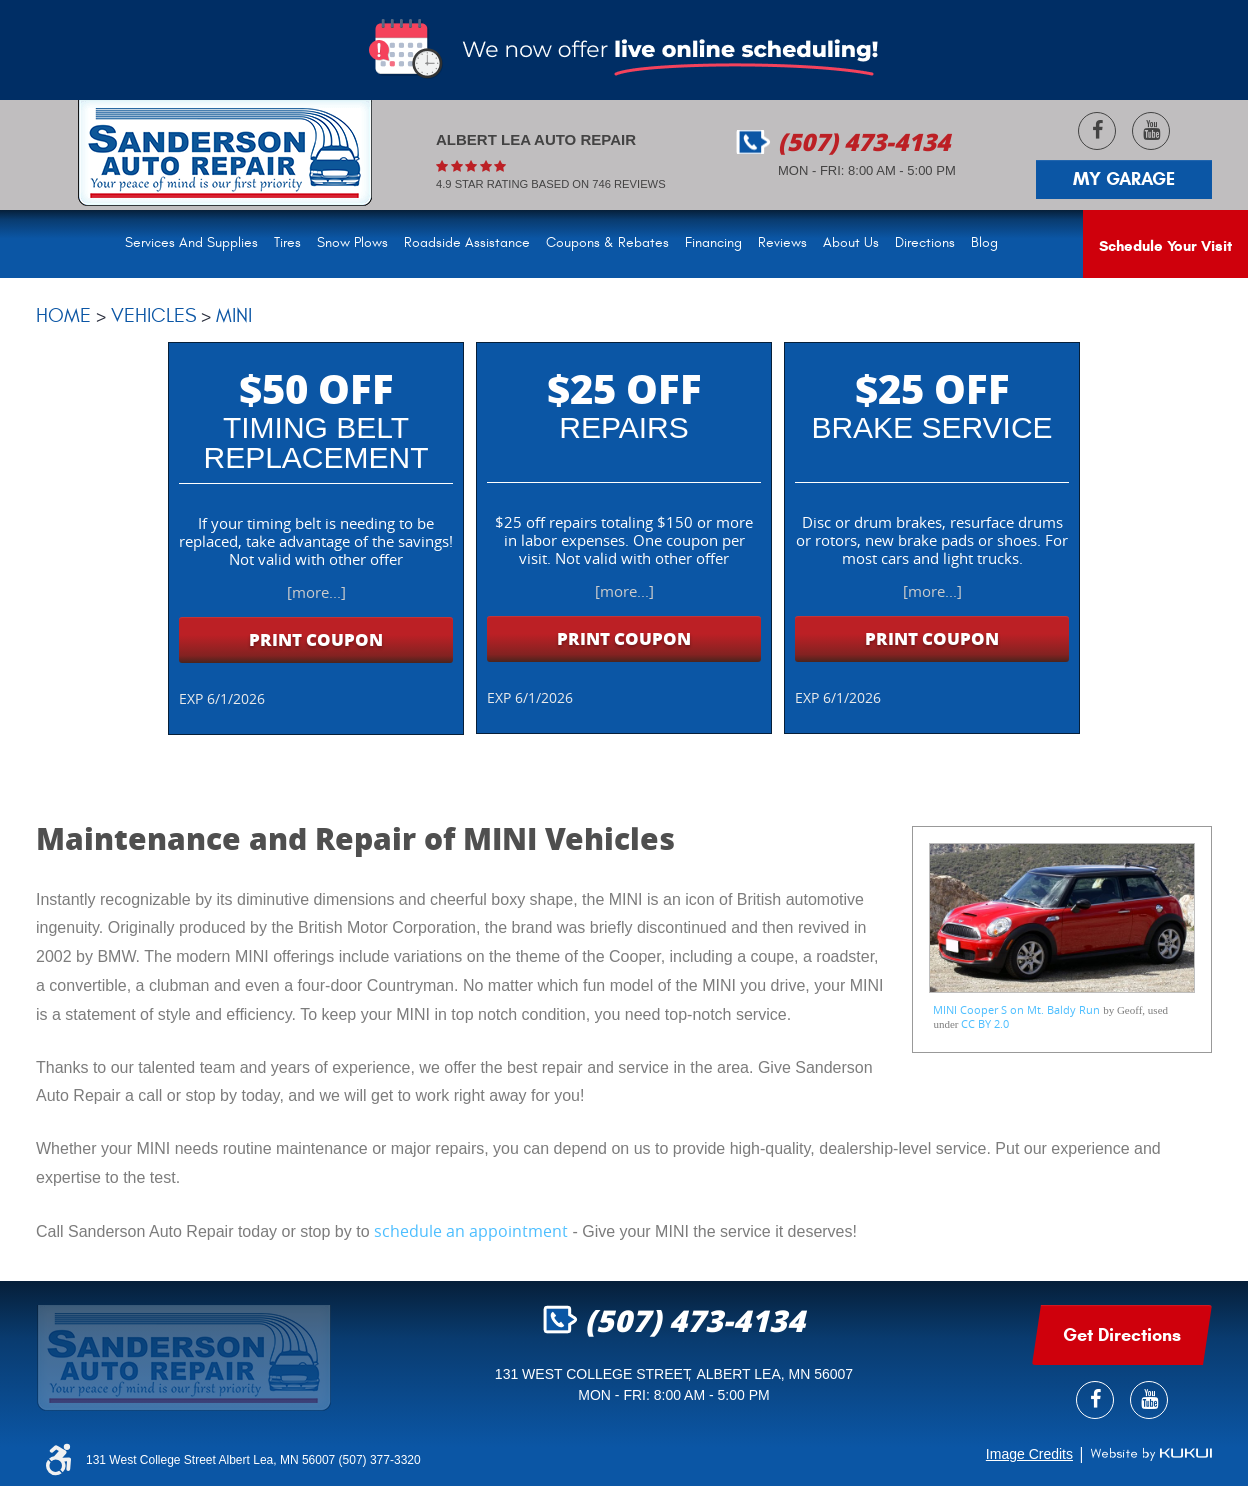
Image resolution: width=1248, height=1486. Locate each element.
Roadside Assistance (467, 243)
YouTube (1151, 131)
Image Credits (1029, 1454)
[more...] (316, 592)
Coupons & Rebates (607, 243)
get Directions (1122, 1335)
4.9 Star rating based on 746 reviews (551, 184)
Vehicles (153, 315)
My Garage (1124, 179)
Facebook (1097, 131)
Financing (713, 243)
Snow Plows (352, 243)
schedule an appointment (471, 1231)
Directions (925, 243)
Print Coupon (316, 639)
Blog (984, 243)
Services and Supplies (191, 243)
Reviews (782, 243)
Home (63, 315)
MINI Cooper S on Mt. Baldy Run (1016, 1009)
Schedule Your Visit (1165, 246)
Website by (1151, 1454)
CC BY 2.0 (985, 1023)
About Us (851, 243)
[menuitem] (195, 244)
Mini (234, 315)
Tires (287, 243)
